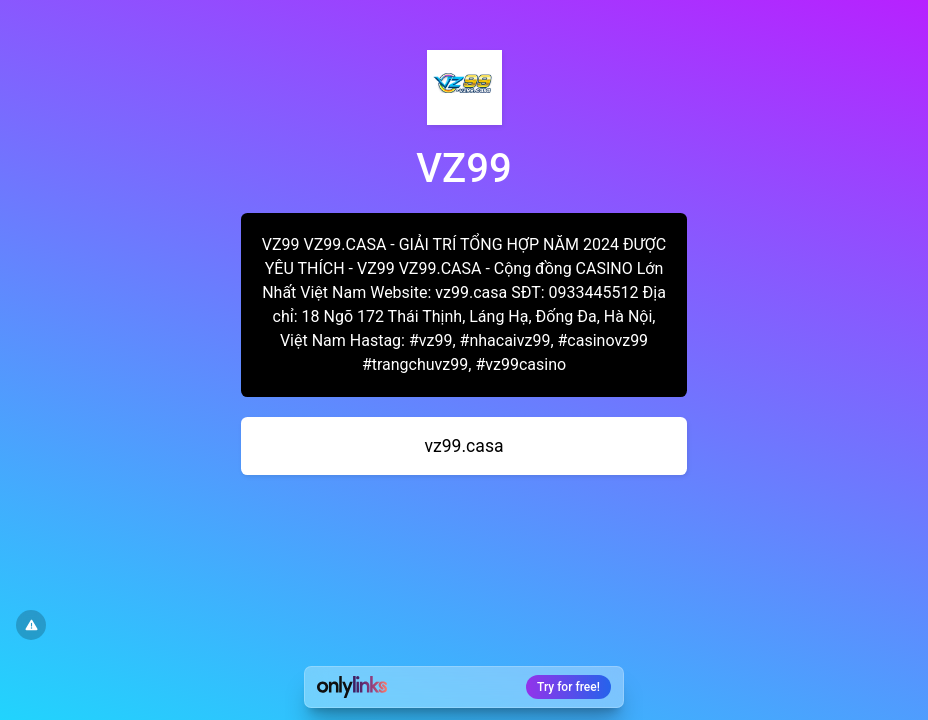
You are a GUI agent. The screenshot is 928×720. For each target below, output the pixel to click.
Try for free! (568, 687)
